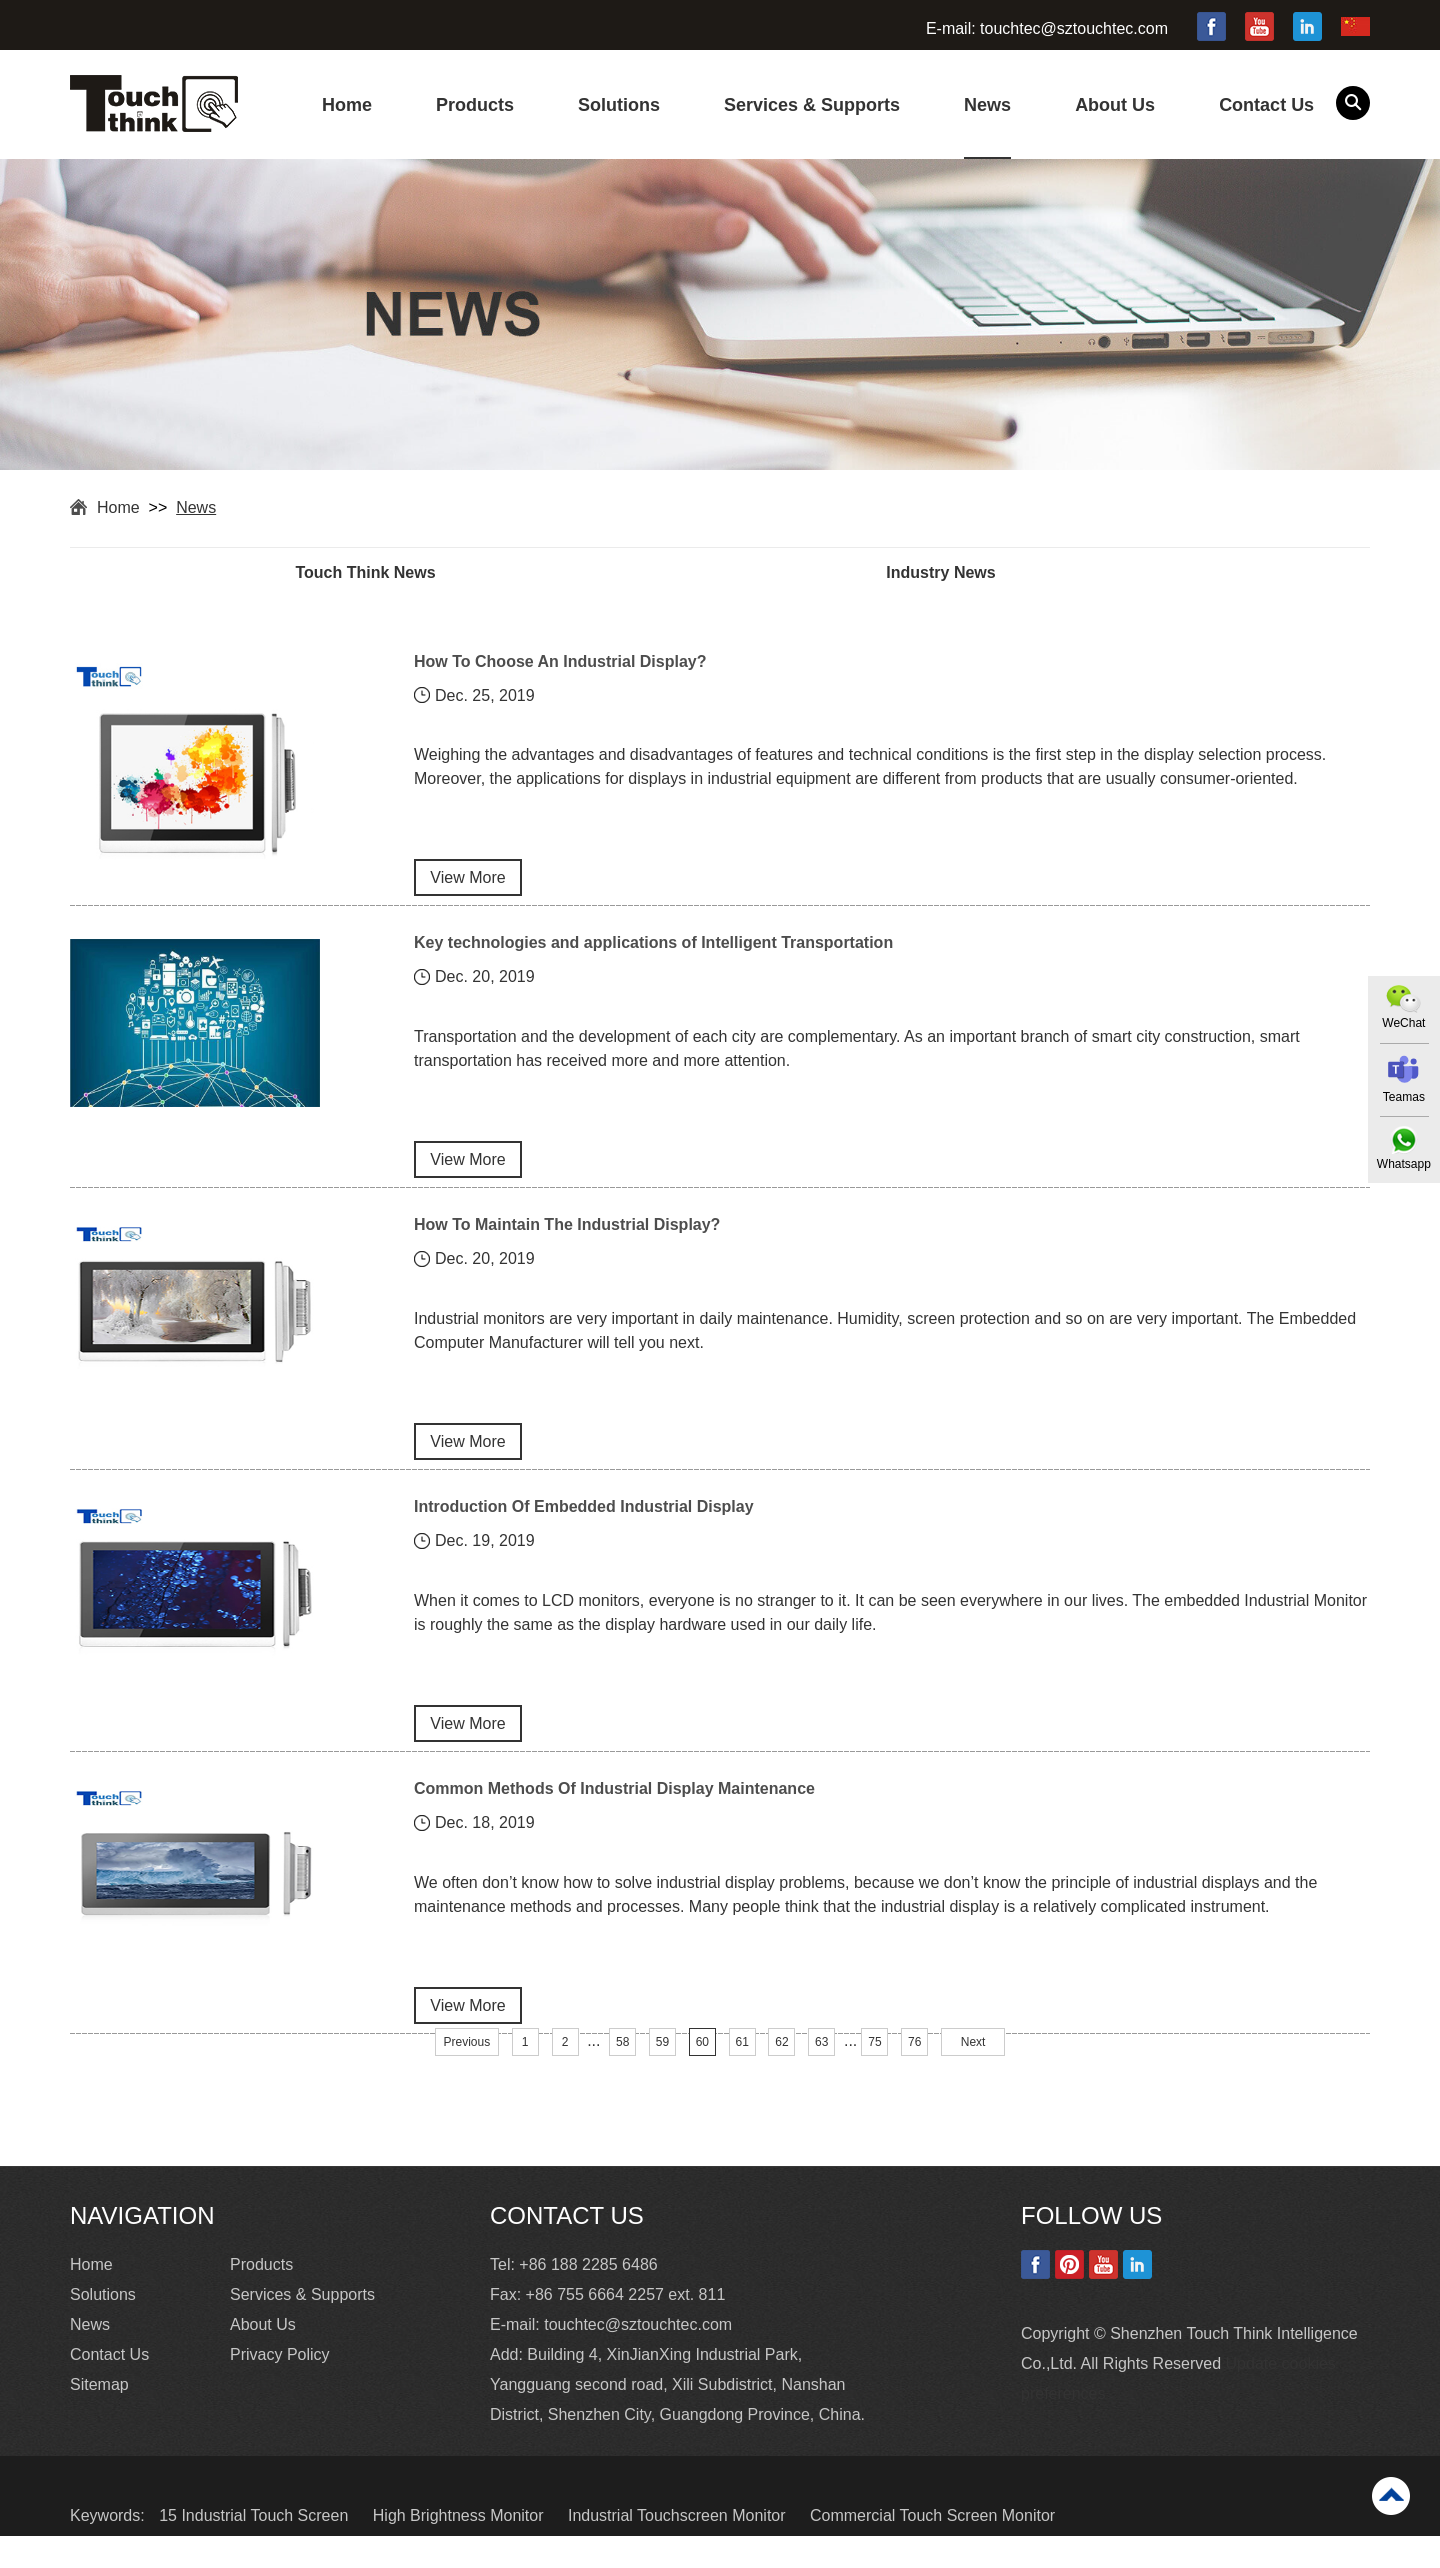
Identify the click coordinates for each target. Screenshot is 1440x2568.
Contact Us (1266, 105)
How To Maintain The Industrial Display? (567, 1239)
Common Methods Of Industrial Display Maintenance (614, 1815)
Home (347, 105)
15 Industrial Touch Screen (256, 2547)
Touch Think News (395, 573)
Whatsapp (1403, 1164)
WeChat (1402, 1023)
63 (821, 2075)
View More (467, 886)
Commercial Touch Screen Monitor (932, 2547)
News (987, 105)
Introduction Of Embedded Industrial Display (584, 1527)
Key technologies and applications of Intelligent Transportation (653, 951)
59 (662, 2075)
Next (973, 2075)
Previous (467, 2075)
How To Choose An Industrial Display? (560, 663)
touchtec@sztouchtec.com (1074, 28)
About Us (1115, 105)
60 (702, 2075)
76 (914, 2075)
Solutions (619, 105)
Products (475, 105)
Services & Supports (812, 105)
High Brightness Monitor (460, 2547)
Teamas (1403, 1097)
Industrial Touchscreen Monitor (679, 2547)
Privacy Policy (280, 2386)
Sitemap (99, 2416)
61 (741, 2075)
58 (622, 2075)
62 (781, 2075)
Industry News (1028, 573)
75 (874, 2075)
